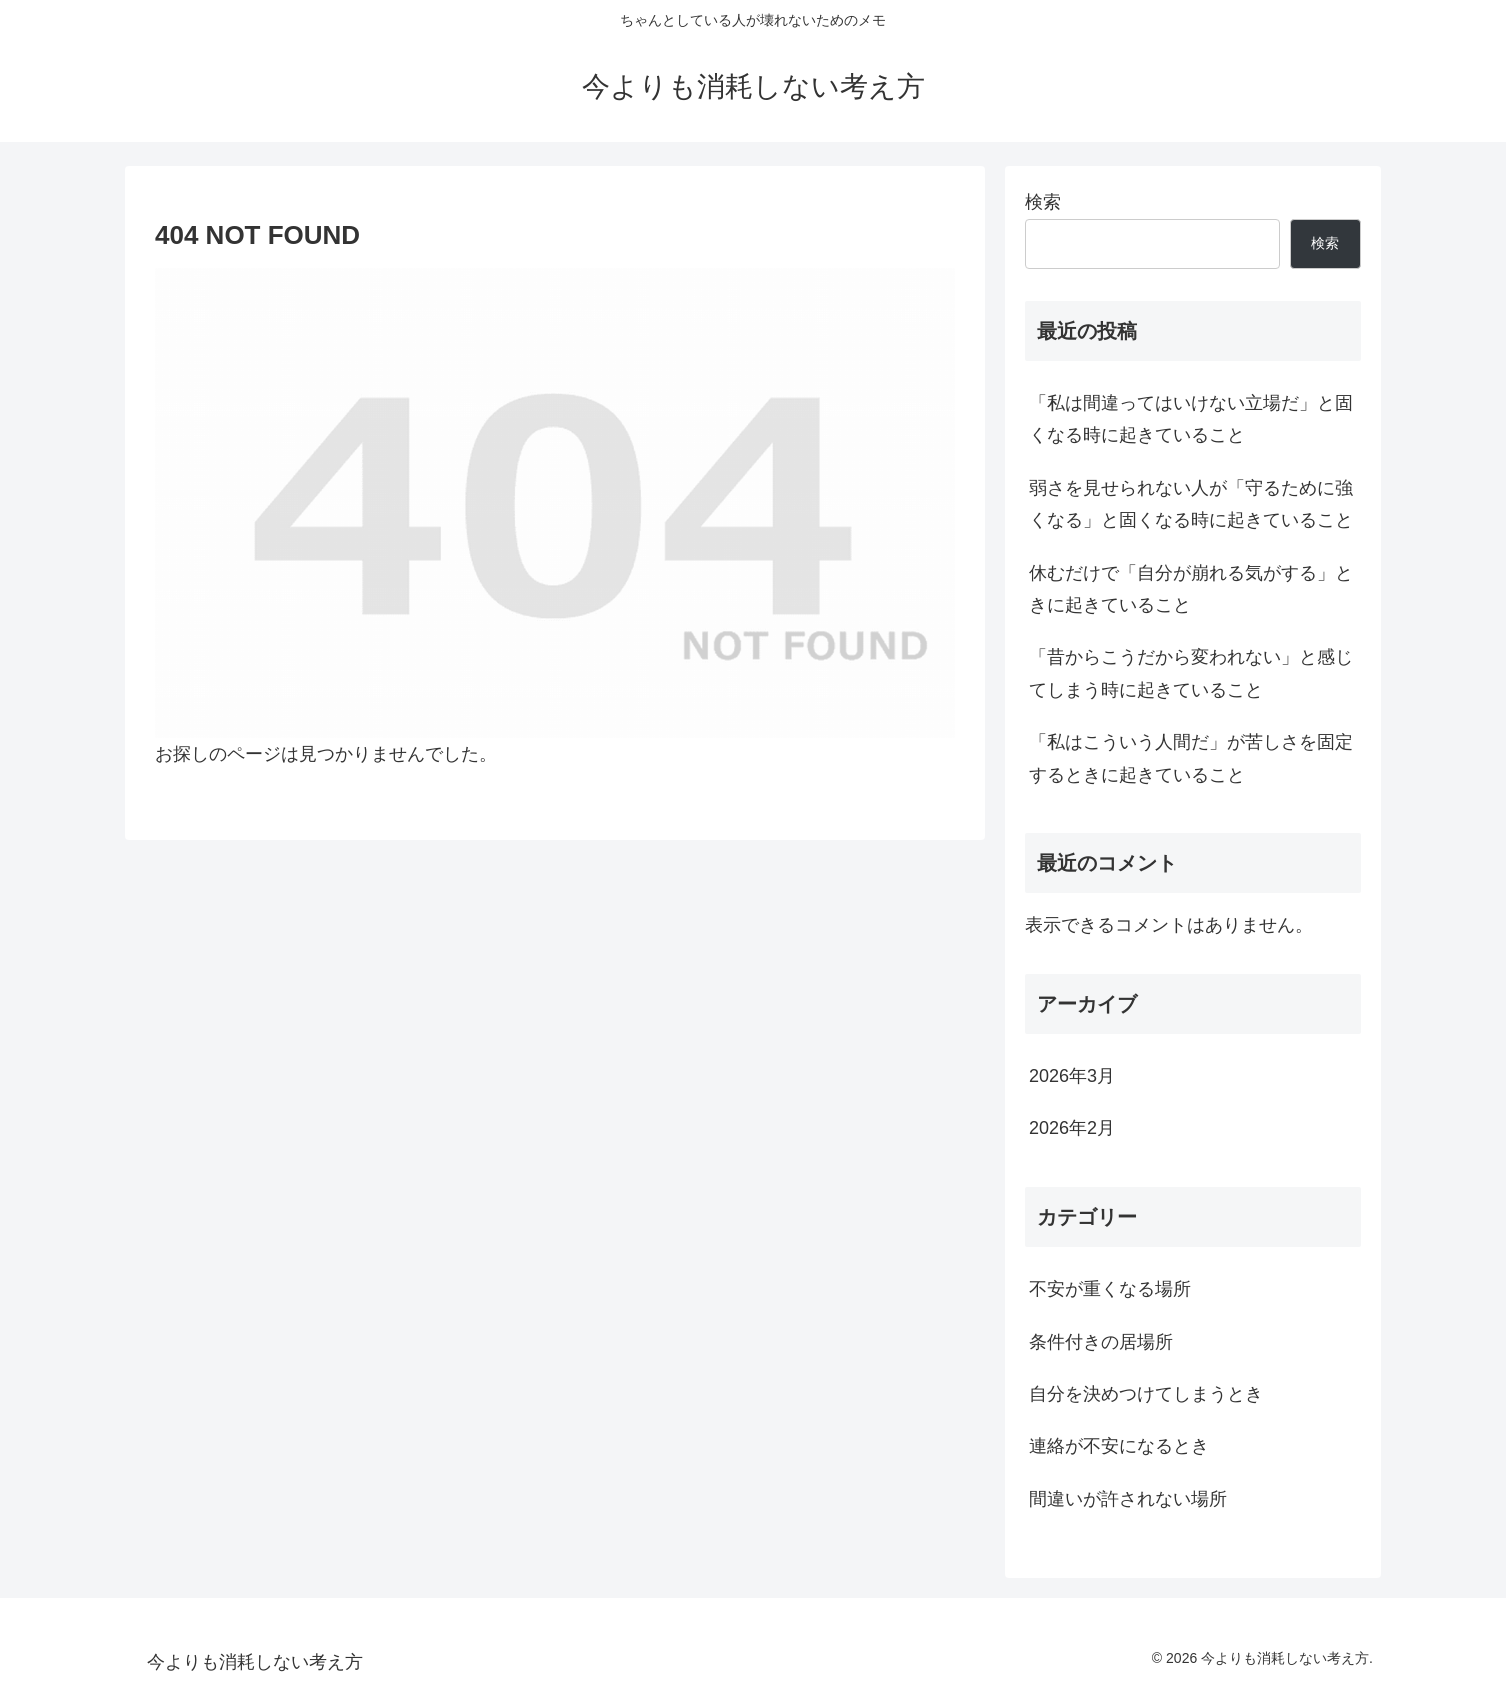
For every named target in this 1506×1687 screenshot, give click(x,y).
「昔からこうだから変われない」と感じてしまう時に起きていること (1191, 673)
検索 (1043, 202)
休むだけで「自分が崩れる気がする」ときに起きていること (1191, 589)
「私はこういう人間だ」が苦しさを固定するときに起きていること (1191, 758)
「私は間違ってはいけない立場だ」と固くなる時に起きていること (1191, 419)
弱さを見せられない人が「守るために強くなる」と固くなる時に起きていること (1191, 504)
